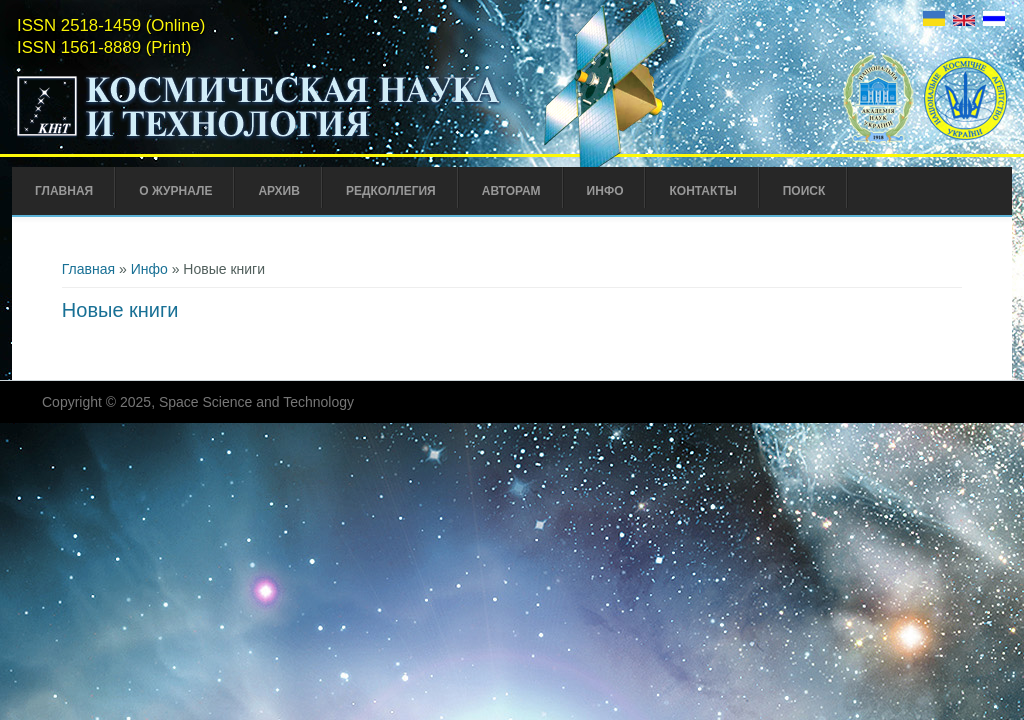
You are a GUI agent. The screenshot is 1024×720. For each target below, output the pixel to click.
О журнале (175, 191)
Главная (64, 191)
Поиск (804, 191)
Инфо (605, 191)
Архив (279, 191)
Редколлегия (391, 191)
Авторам (511, 191)
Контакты (702, 191)
